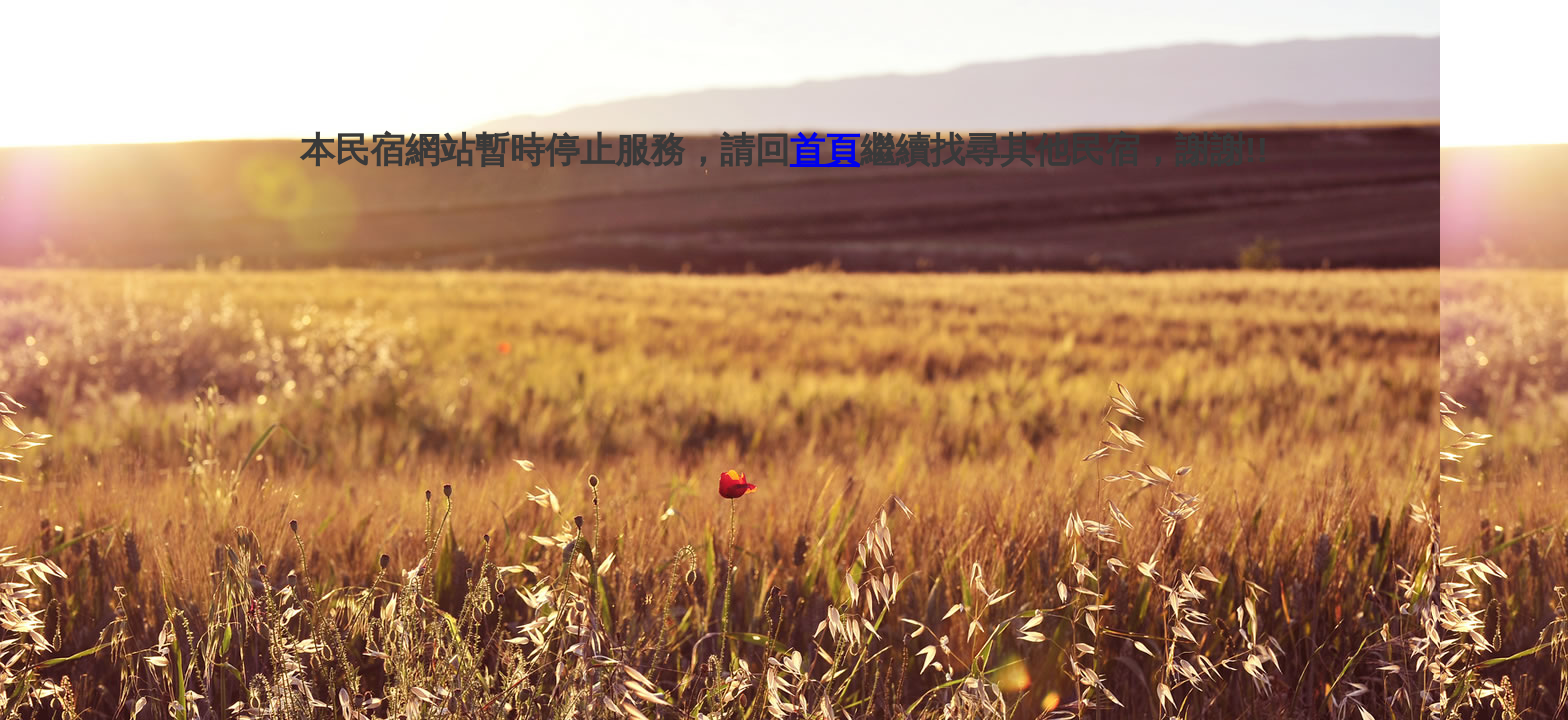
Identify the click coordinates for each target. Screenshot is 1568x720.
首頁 (825, 149)
